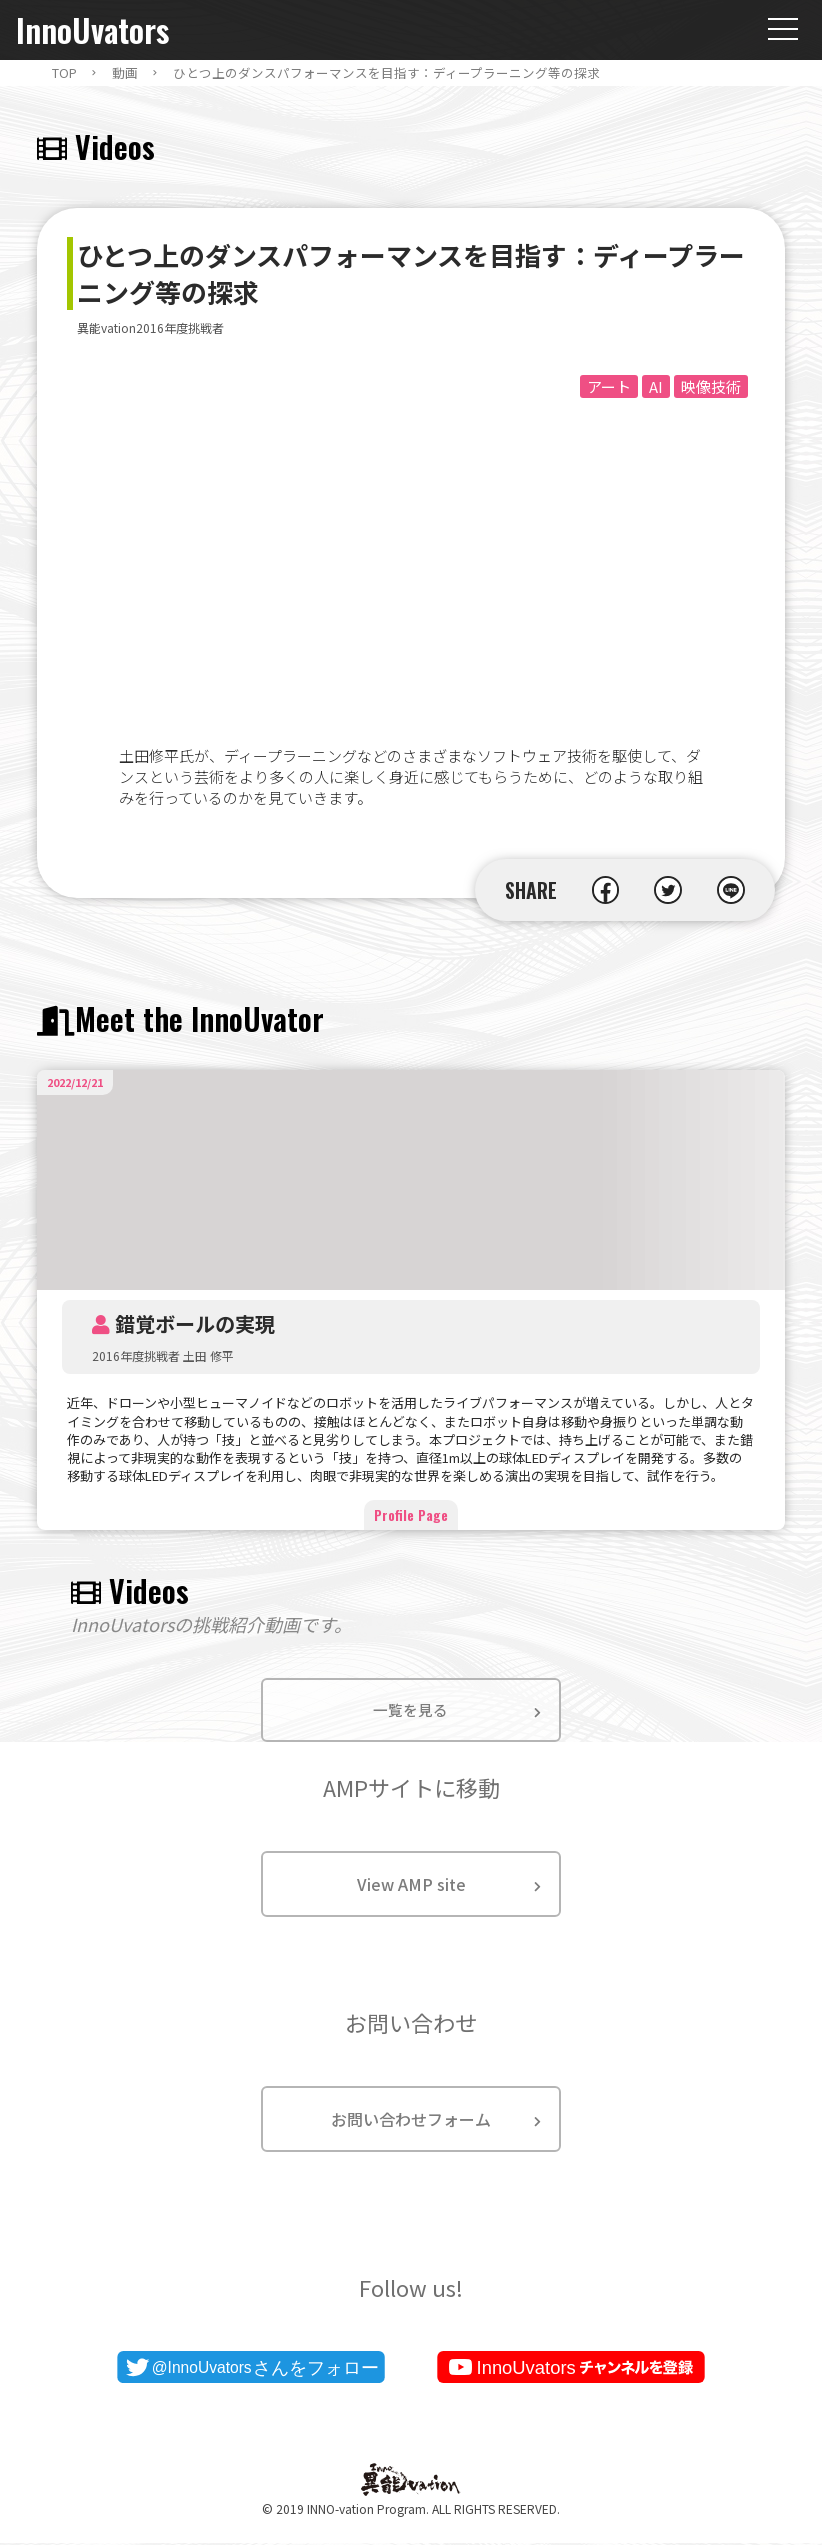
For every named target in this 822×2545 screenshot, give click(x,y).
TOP (64, 73)
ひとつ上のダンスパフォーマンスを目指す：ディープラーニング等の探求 (386, 73)
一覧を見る (411, 1711)
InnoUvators (92, 30)
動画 (125, 73)
